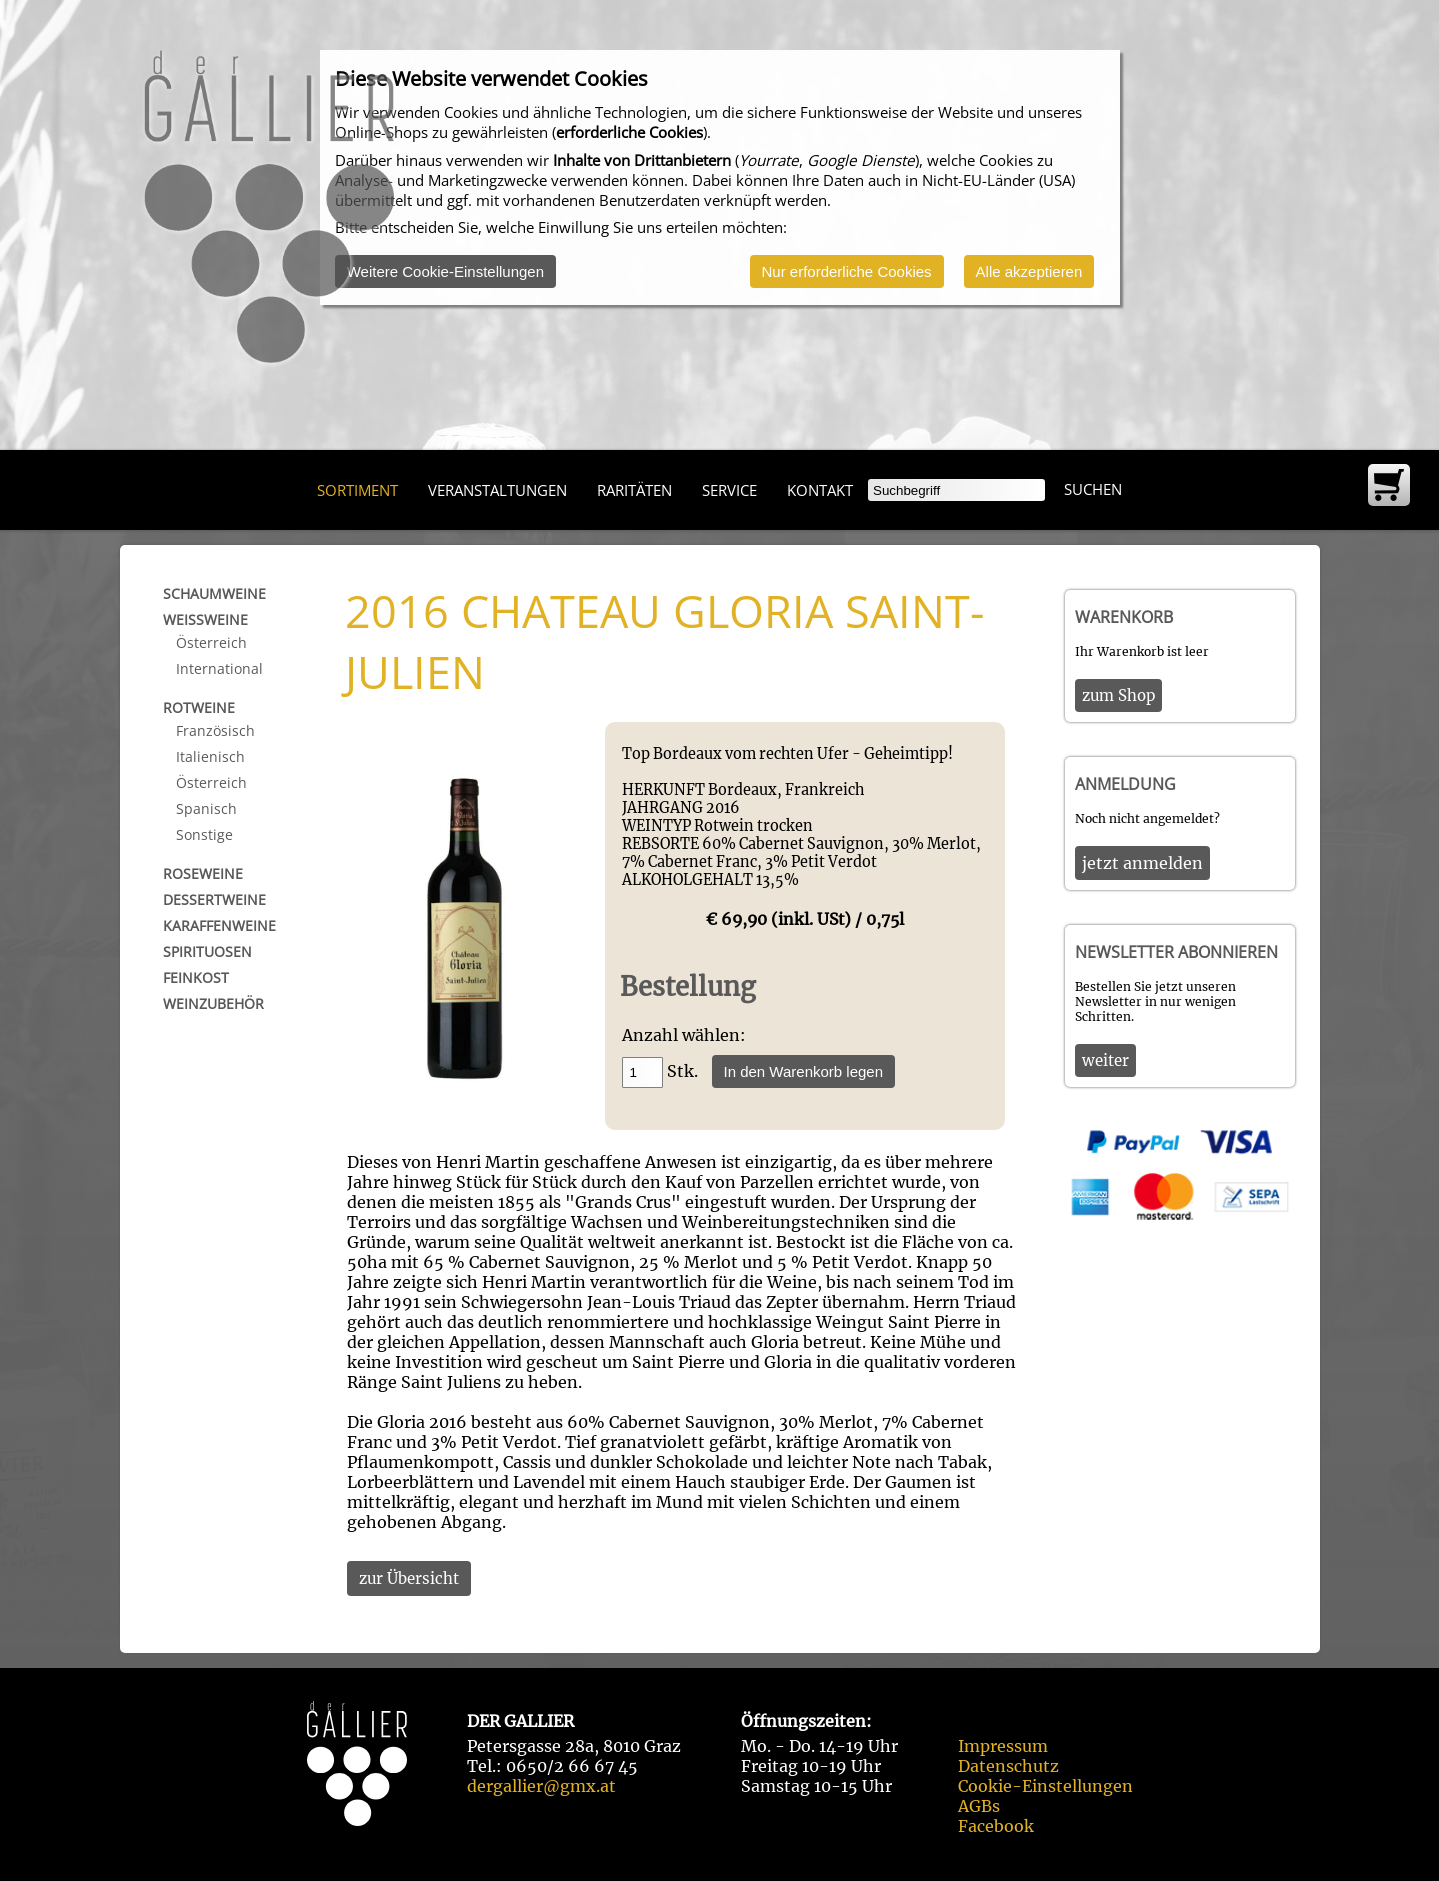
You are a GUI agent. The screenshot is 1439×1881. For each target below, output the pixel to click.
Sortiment (357, 490)
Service (729, 490)
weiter (1105, 1060)
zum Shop (1118, 695)
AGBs (979, 1806)
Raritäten (634, 490)
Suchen (1093, 489)
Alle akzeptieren (1029, 271)
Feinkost (196, 977)
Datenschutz (1008, 1766)
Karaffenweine (219, 925)
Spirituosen (207, 951)
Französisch (215, 730)
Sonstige (204, 834)
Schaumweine (214, 593)
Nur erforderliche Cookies (847, 271)
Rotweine (199, 707)
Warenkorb (1124, 617)
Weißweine (205, 619)
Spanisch (206, 808)
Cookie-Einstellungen (1045, 1786)
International (219, 668)
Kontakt (820, 490)
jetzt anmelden (1142, 863)
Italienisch (210, 756)
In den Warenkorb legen (804, 1071)
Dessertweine (214, 899)
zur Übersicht (409, 1578)
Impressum (1003, 1746)
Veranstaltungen (497, 490)
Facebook (996, 1826)
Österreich (211, 642)
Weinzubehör (213, 1003)
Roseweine (203, 873)
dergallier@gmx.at (541, 1786)
